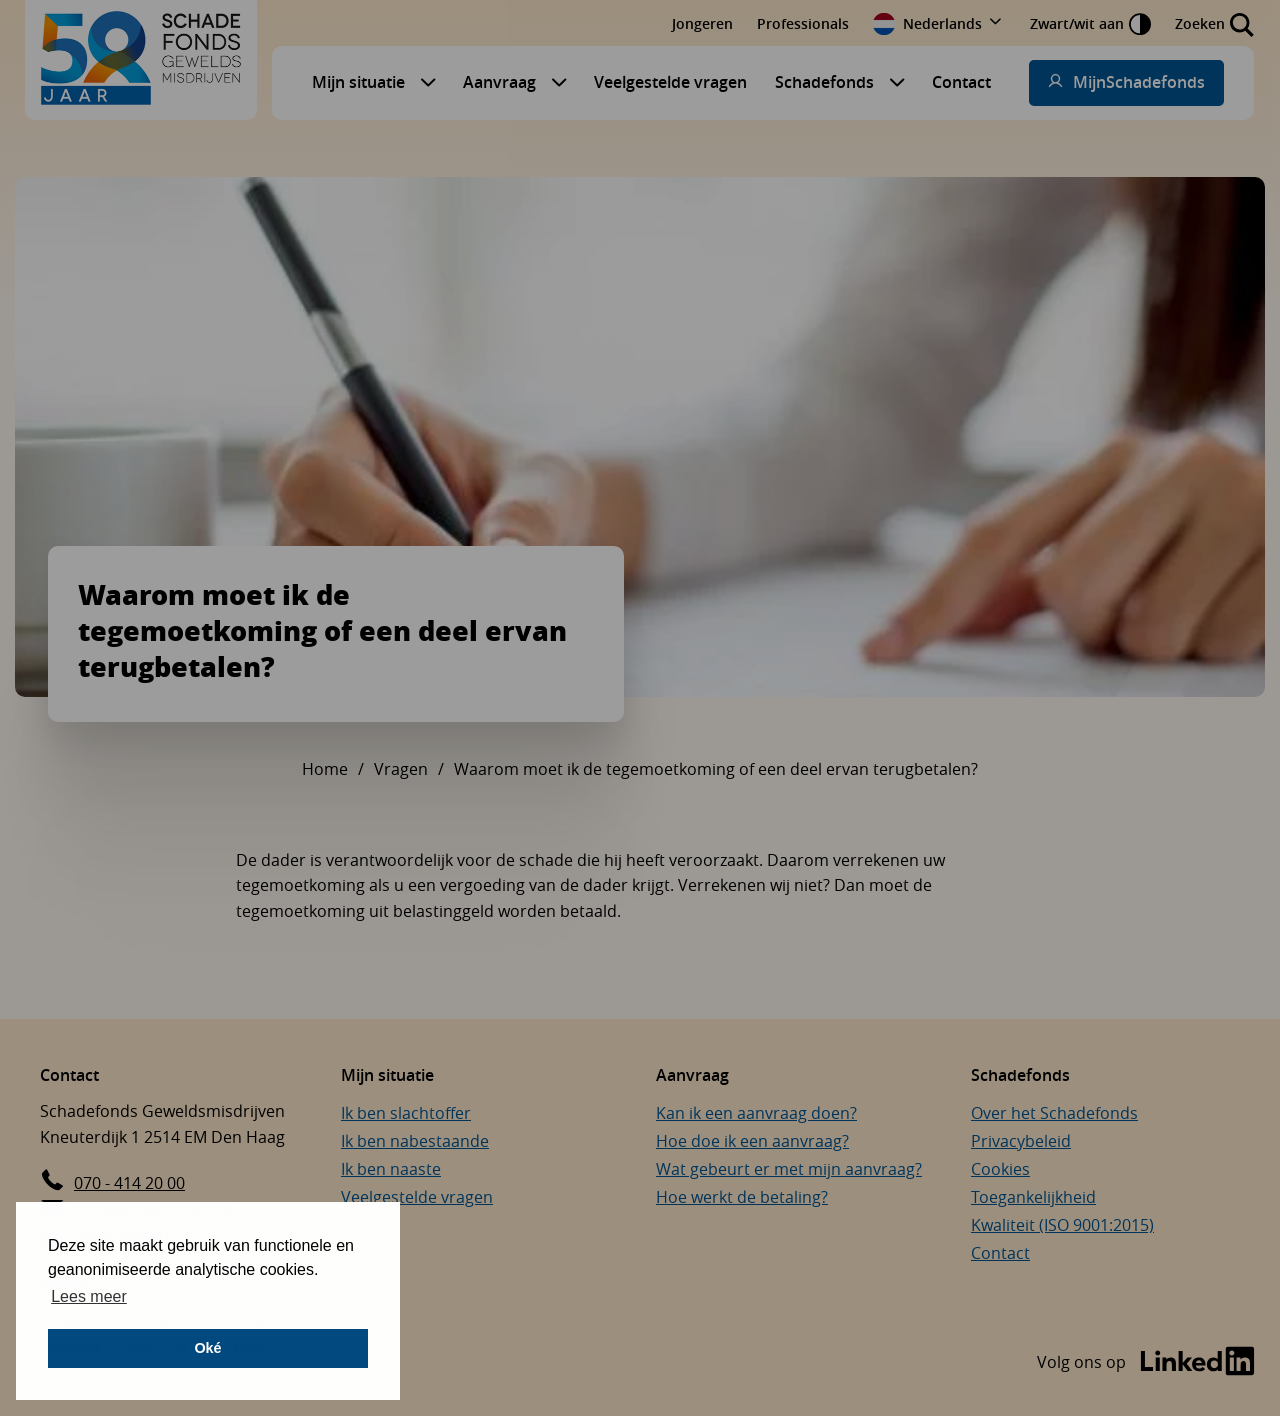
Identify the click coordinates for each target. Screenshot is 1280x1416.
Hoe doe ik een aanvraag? (752, 1141)
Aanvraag (499, 82)
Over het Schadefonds (1054, 1113)
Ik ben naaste (391, 1169)
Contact (961, 82)
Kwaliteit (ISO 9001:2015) (1062, 1225)
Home (325, 769)
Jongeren (702, 23)
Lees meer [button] (89, 1296)
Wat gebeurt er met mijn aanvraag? (789, 1169)
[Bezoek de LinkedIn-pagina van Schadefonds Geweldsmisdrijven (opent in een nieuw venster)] (1146, 1362)
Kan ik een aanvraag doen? (756, 1113)
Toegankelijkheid (1033, 1197)
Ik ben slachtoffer (406, 1113)
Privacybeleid (1021, 1141)
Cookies (1000, 1169)
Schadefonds (824, 82)
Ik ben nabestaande (415, 1141)
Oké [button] (207, 1348)
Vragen (401, 769)
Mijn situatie (358, 82)
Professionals (803, 23)
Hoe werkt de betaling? (742, 1197)
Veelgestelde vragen (670, 82)
